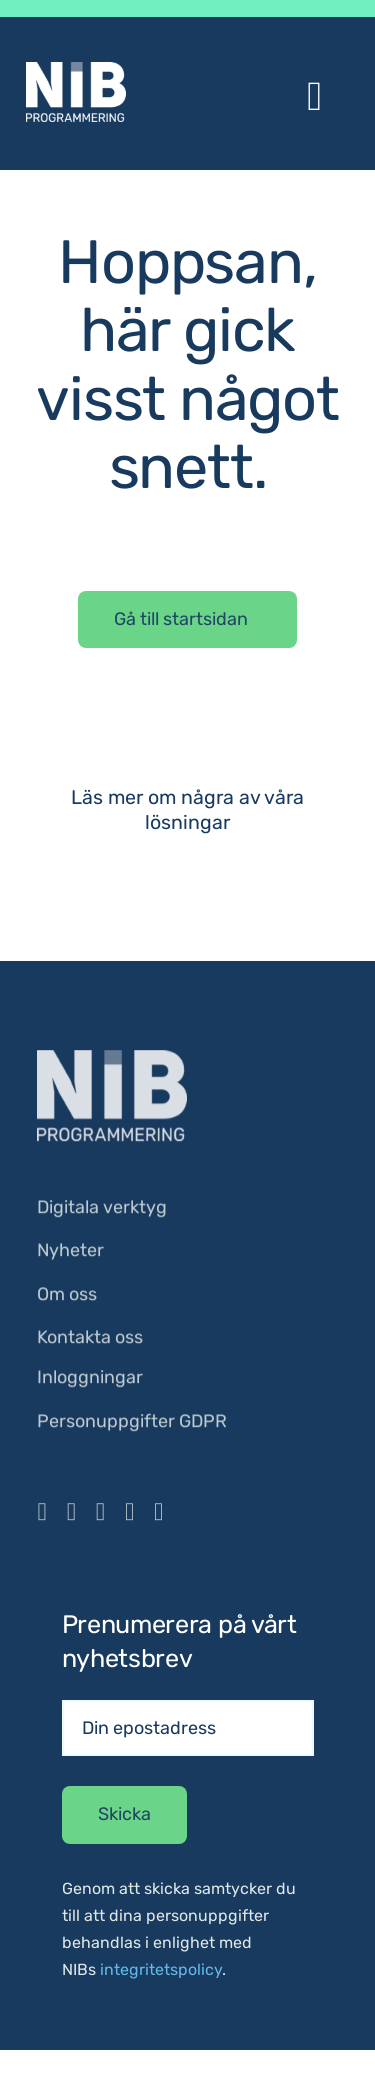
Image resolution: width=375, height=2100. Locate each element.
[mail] (158, 1515)
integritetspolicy (161, 1969)
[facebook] (41, 1515)
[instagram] (71, 1515)
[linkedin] (129, 1515)
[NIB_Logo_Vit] (112, 1060)
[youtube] (100, 1515)
